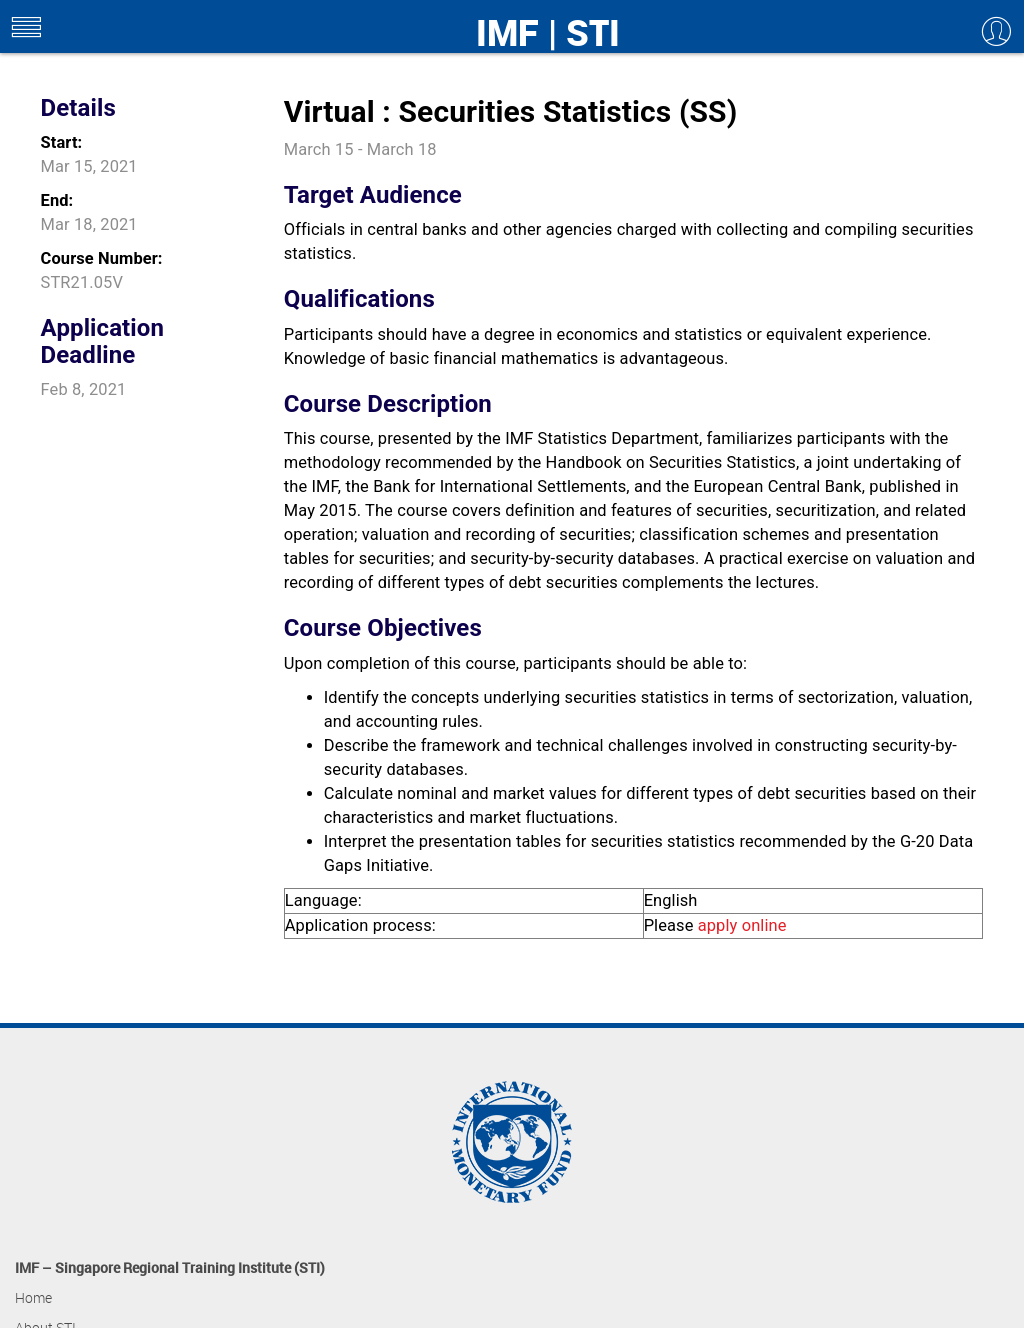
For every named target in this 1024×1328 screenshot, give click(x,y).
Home (33, 1297)
